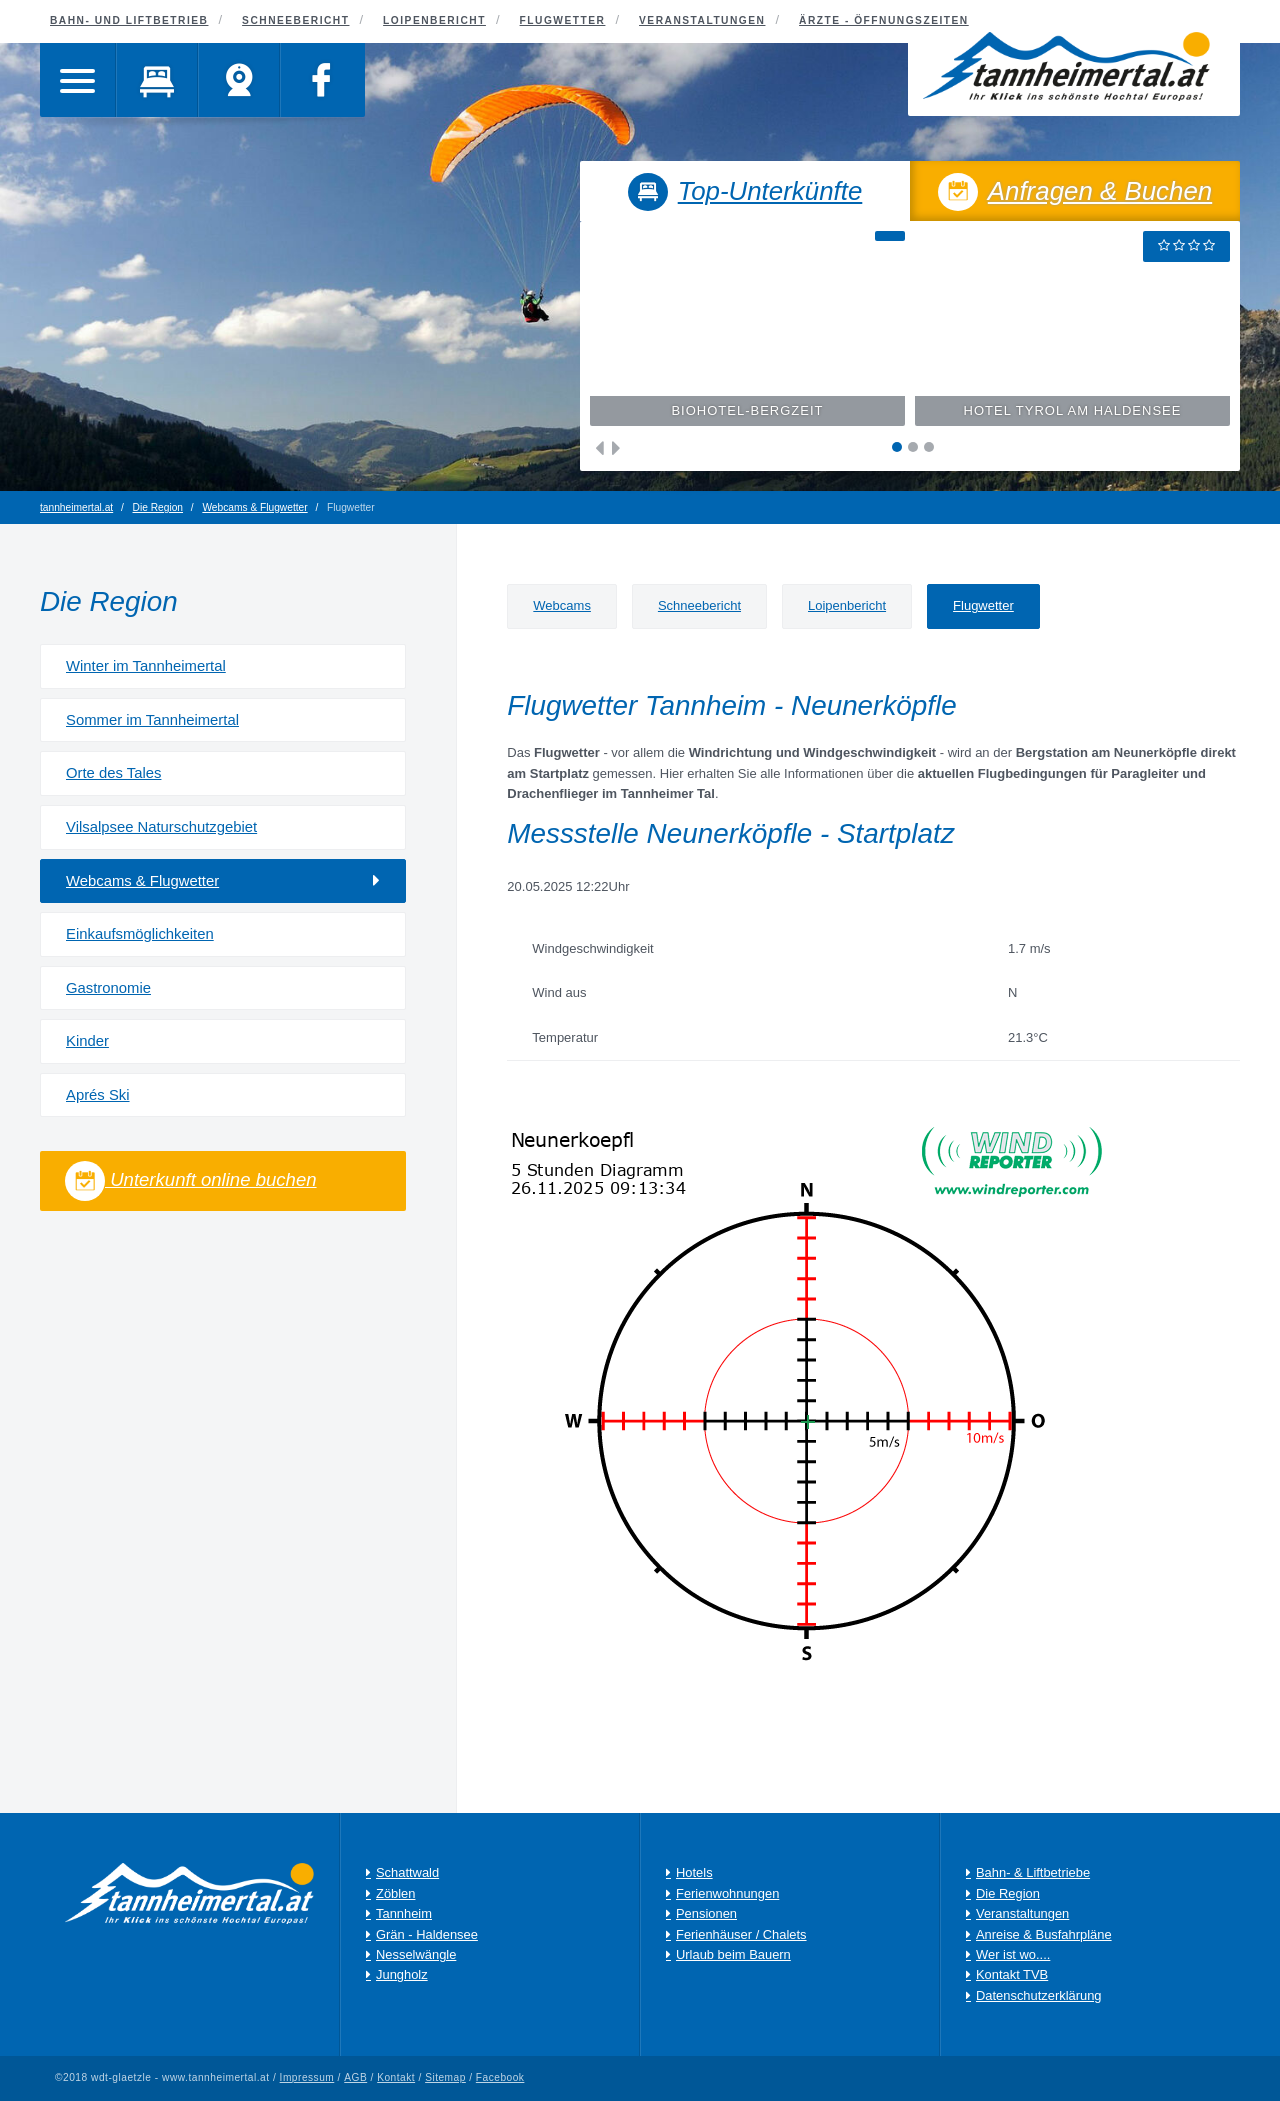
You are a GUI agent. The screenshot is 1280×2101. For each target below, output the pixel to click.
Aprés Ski (98, 1095)
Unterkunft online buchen (191, 1181)
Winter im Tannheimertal (146, 666)
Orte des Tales (113, 773)
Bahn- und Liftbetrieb (129, 20)
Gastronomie (108, 988)
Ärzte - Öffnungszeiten (884, 20)
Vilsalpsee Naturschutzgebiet (161, 827)
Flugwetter (983, 605)
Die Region (158, 507)
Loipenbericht (847, 605)
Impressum (307, 2078)
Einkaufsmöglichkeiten (140, 934)
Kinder (87, 1041)
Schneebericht (699, 605)
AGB (355, 2078)
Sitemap (445, 2078)
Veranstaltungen (702, 20)
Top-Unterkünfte (745, 194)
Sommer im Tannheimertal (152, 720)
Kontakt (396, 2078)
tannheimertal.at (76, 507)
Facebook (500, 2078)
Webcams (562, 605)
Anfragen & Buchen (1075, 194)
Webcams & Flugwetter (254, 507)
